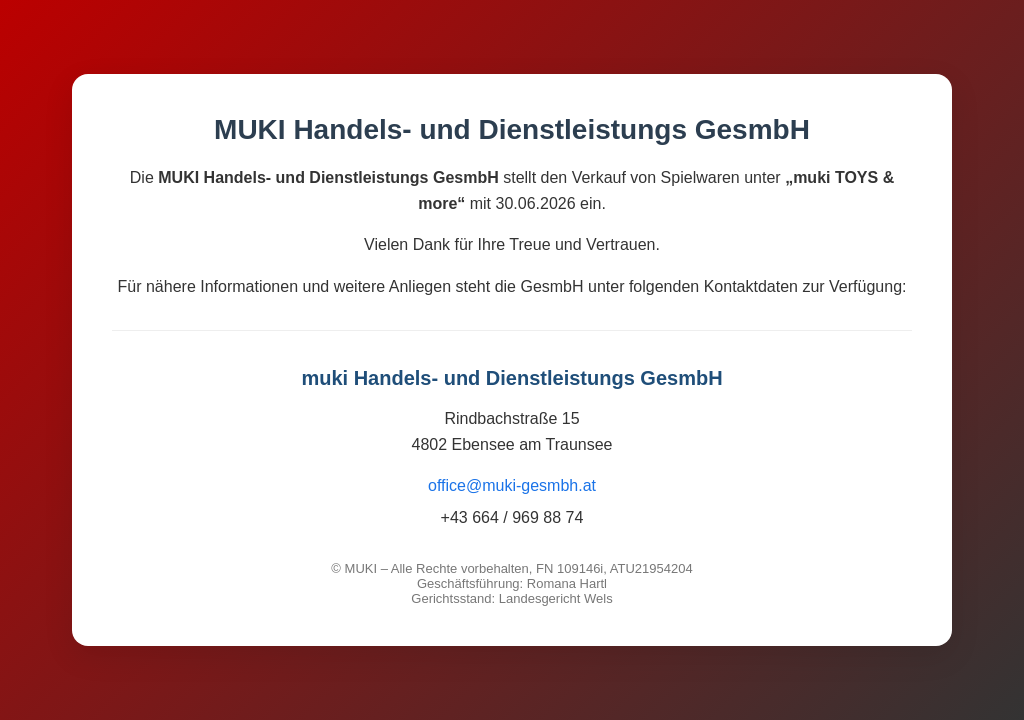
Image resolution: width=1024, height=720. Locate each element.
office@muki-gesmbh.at (512, 485)
